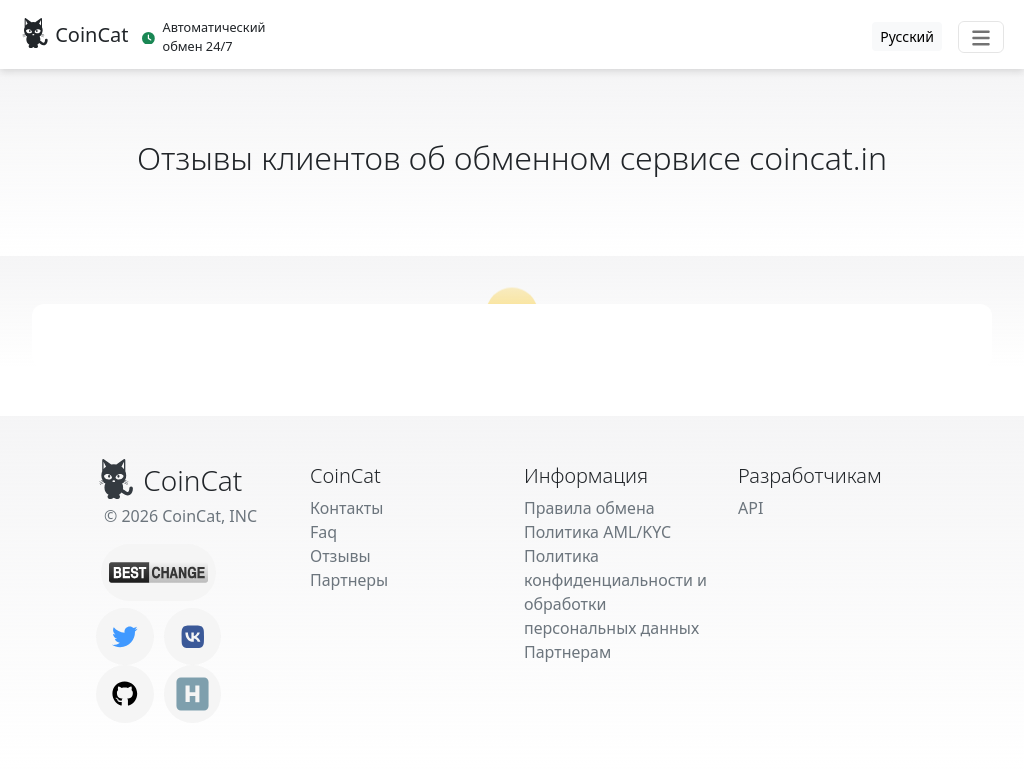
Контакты (346, 508)
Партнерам (567, 652)
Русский (907, 36)
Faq (323, 532)
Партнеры (349, 580)
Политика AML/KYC (597, 532)
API (750, 508)
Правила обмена (589, 508)
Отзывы (340, 556)
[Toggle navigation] (981, 37)
